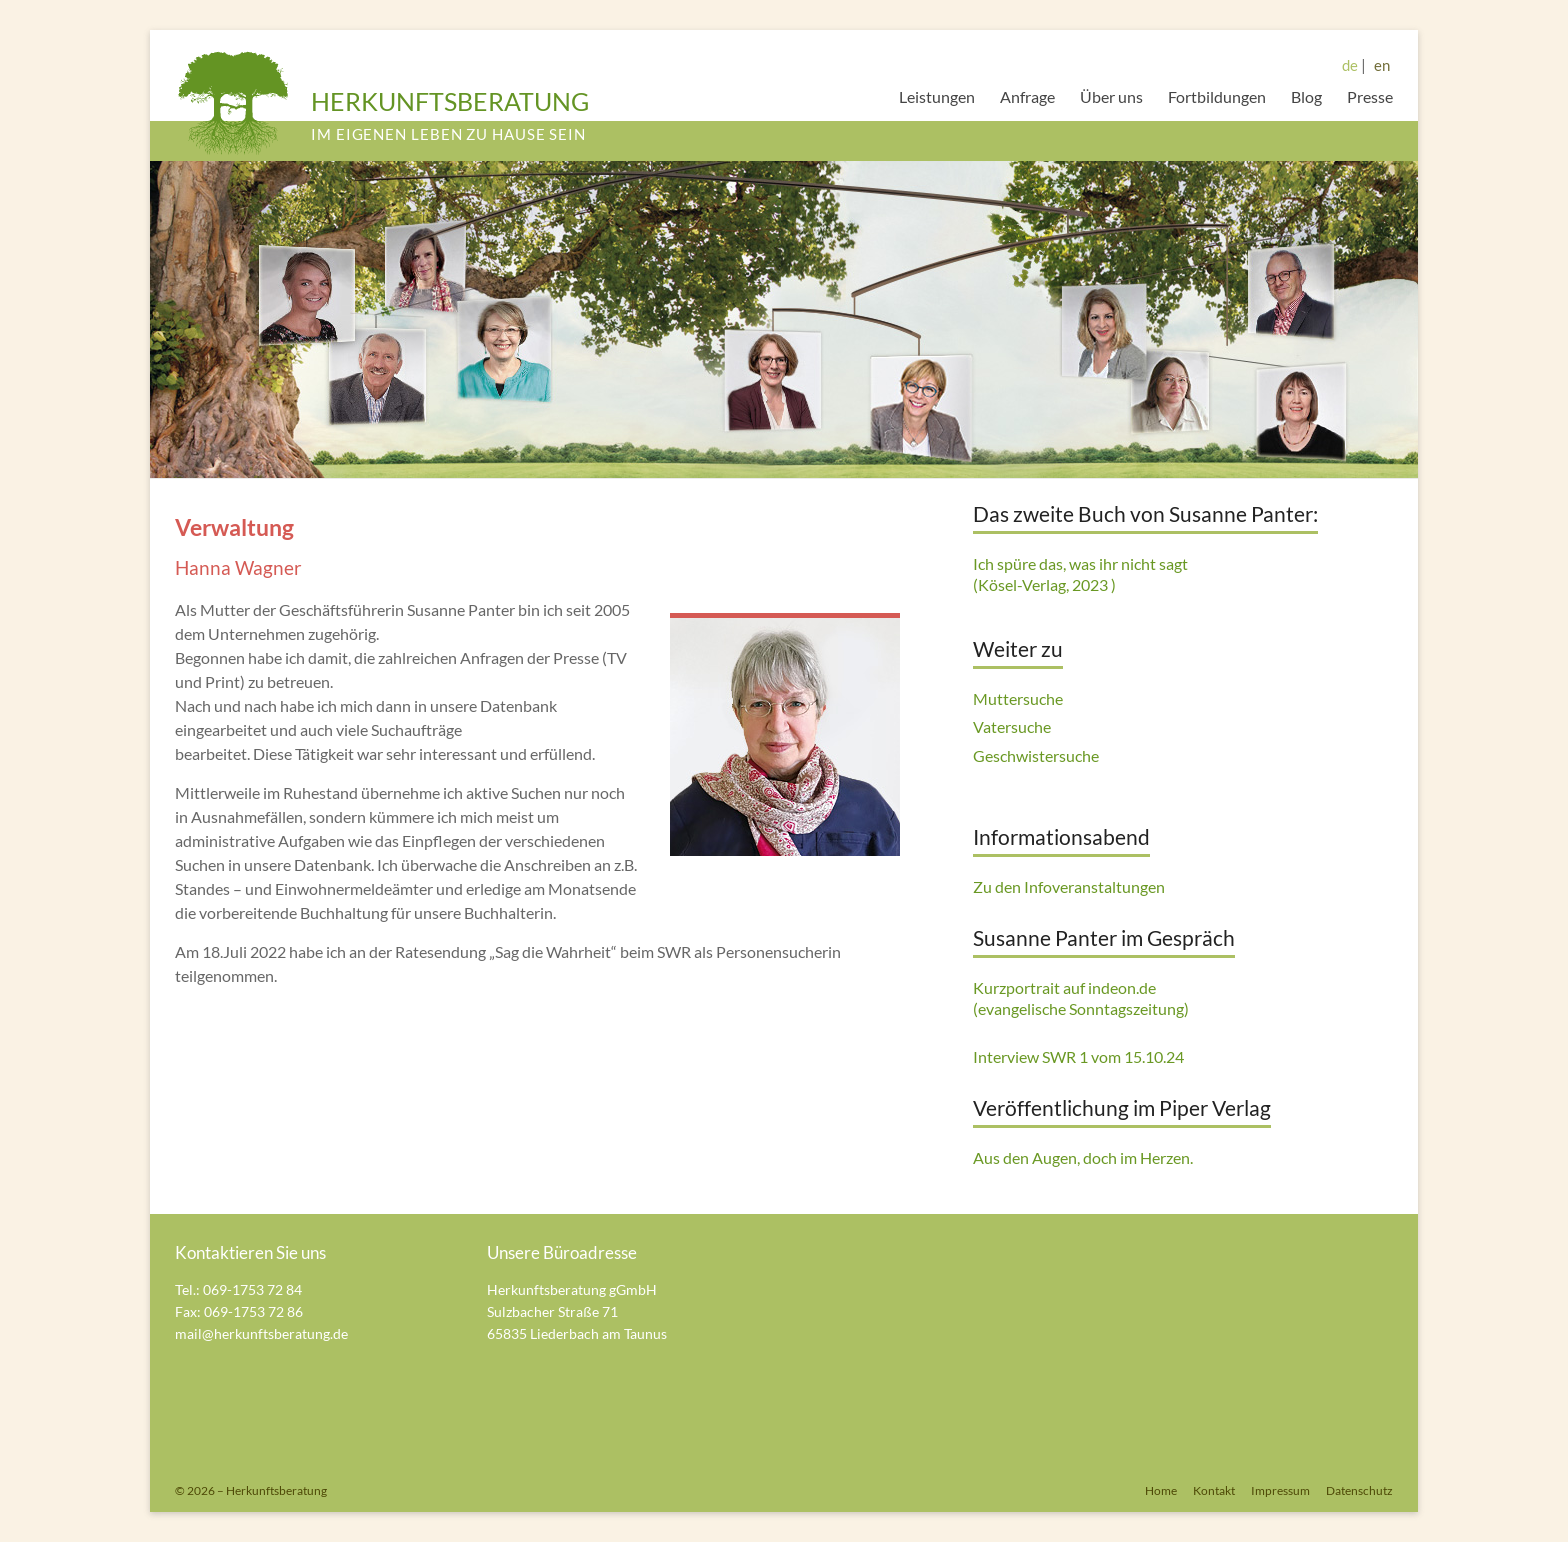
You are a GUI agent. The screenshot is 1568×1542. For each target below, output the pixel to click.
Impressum (1280, 1490)
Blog (1306, 96)
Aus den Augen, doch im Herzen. (1083, 1157)
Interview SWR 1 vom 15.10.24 (1078, 1056)
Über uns (1111, 96)
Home (1161, 1490)
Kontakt (1214, 1490)
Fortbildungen (1217, 96)
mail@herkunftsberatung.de (261, 1333)
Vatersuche (1012, 726)
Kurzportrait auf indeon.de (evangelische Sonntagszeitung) (1081, 998)
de (1350, 65)
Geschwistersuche (1036, 755)
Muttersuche (1018, 698)
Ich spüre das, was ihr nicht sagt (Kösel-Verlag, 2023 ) (1080, 574)
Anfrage (1027, 96)
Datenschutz (1359, 1490)
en (1382, 65)
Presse (1370, 96)
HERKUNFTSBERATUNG (450, 101)
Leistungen (937, 96)
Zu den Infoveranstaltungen (1069, 886)
